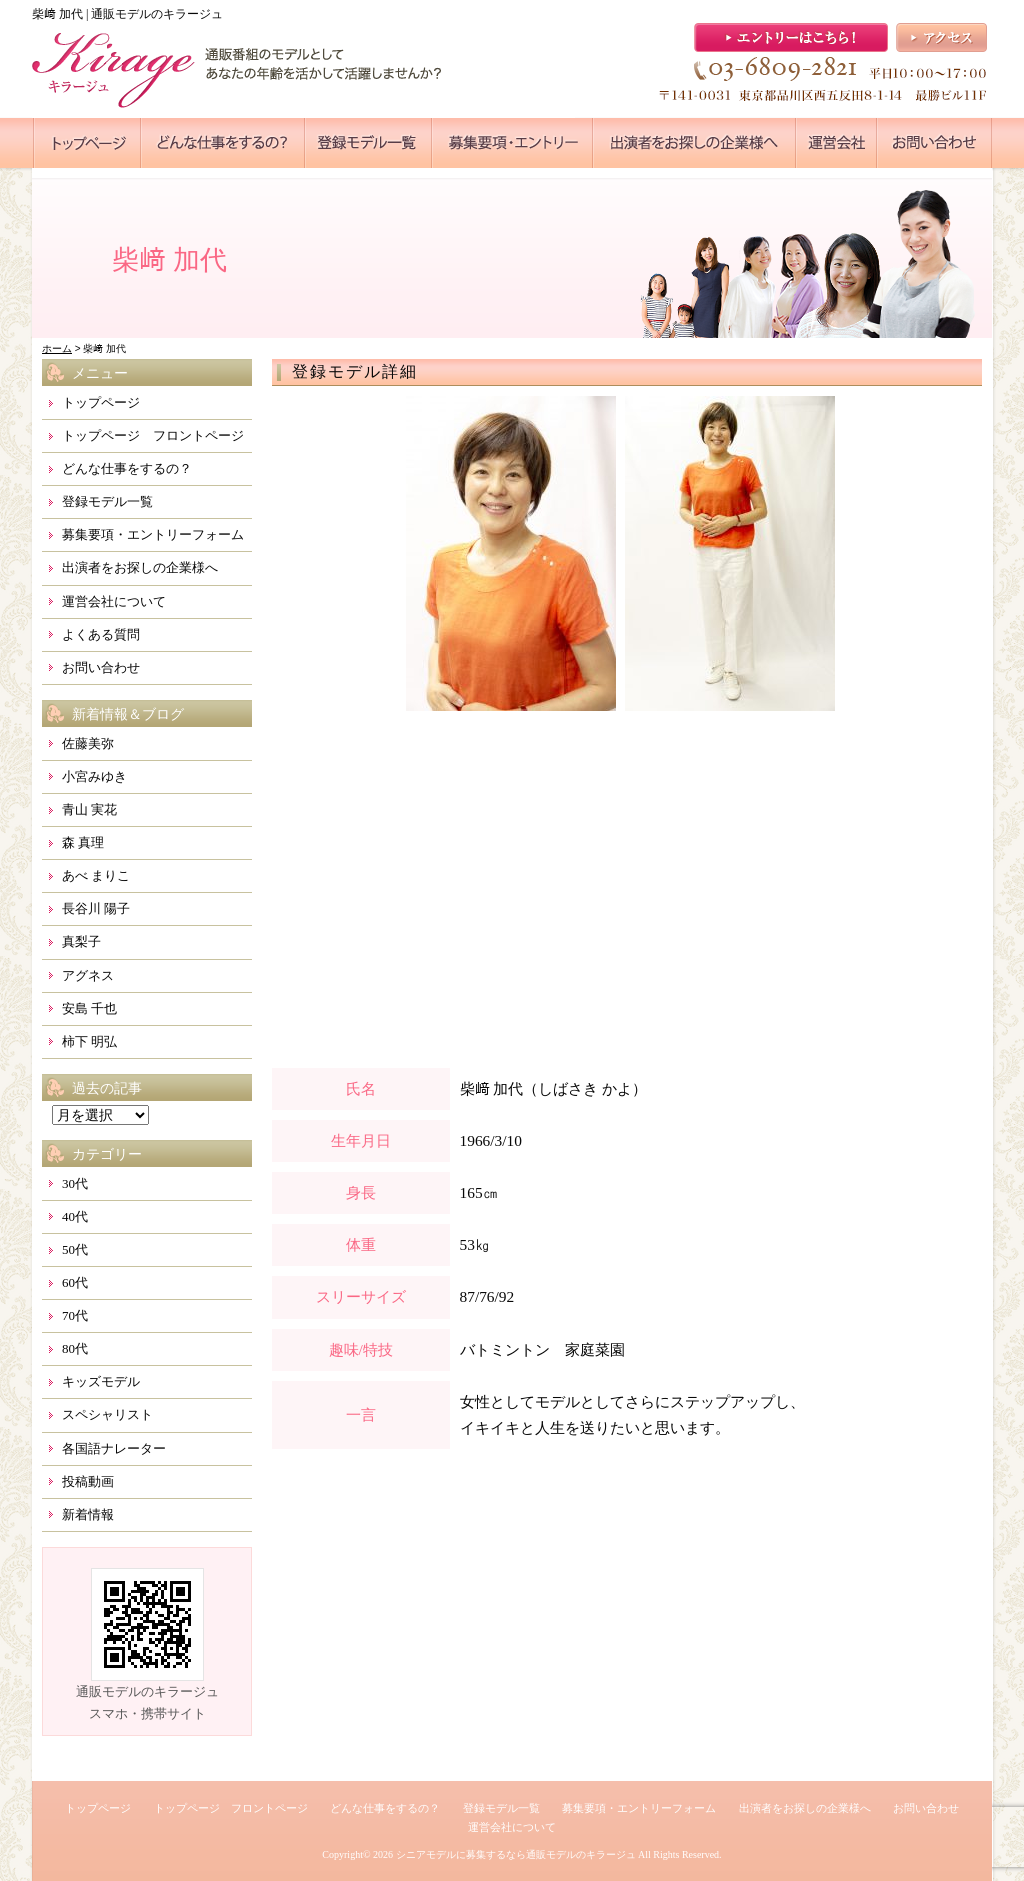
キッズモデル (101, 1381)
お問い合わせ (101, 667)
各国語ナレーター (114, 1448)
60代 (75, 1282)
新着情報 (88, 1514)
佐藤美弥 (88, 743)
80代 (75, 1348)
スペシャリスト (107, 1414)
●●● (87, 143)
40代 (75, 1216)
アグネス (88, 975)
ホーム (57, 348)
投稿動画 (88, 1481)
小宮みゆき (94, 776)
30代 (75, 1183)
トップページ (101, 402)
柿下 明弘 (89, 1041)
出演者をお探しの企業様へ (140, 567)
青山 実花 (89, 809)
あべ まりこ (96, 875)
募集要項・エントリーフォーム (153, 534)
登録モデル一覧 (107, 501)
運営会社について (114, 601)
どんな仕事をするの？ (127, 468)
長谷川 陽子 (96, 908)
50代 (75, 1249)
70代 (75, 1315)
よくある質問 (101, 634)
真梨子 (81, 941)
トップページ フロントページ (153, 435)
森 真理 (83, 842)
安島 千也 (89, 1008)
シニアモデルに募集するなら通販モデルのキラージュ (516, 1854)
